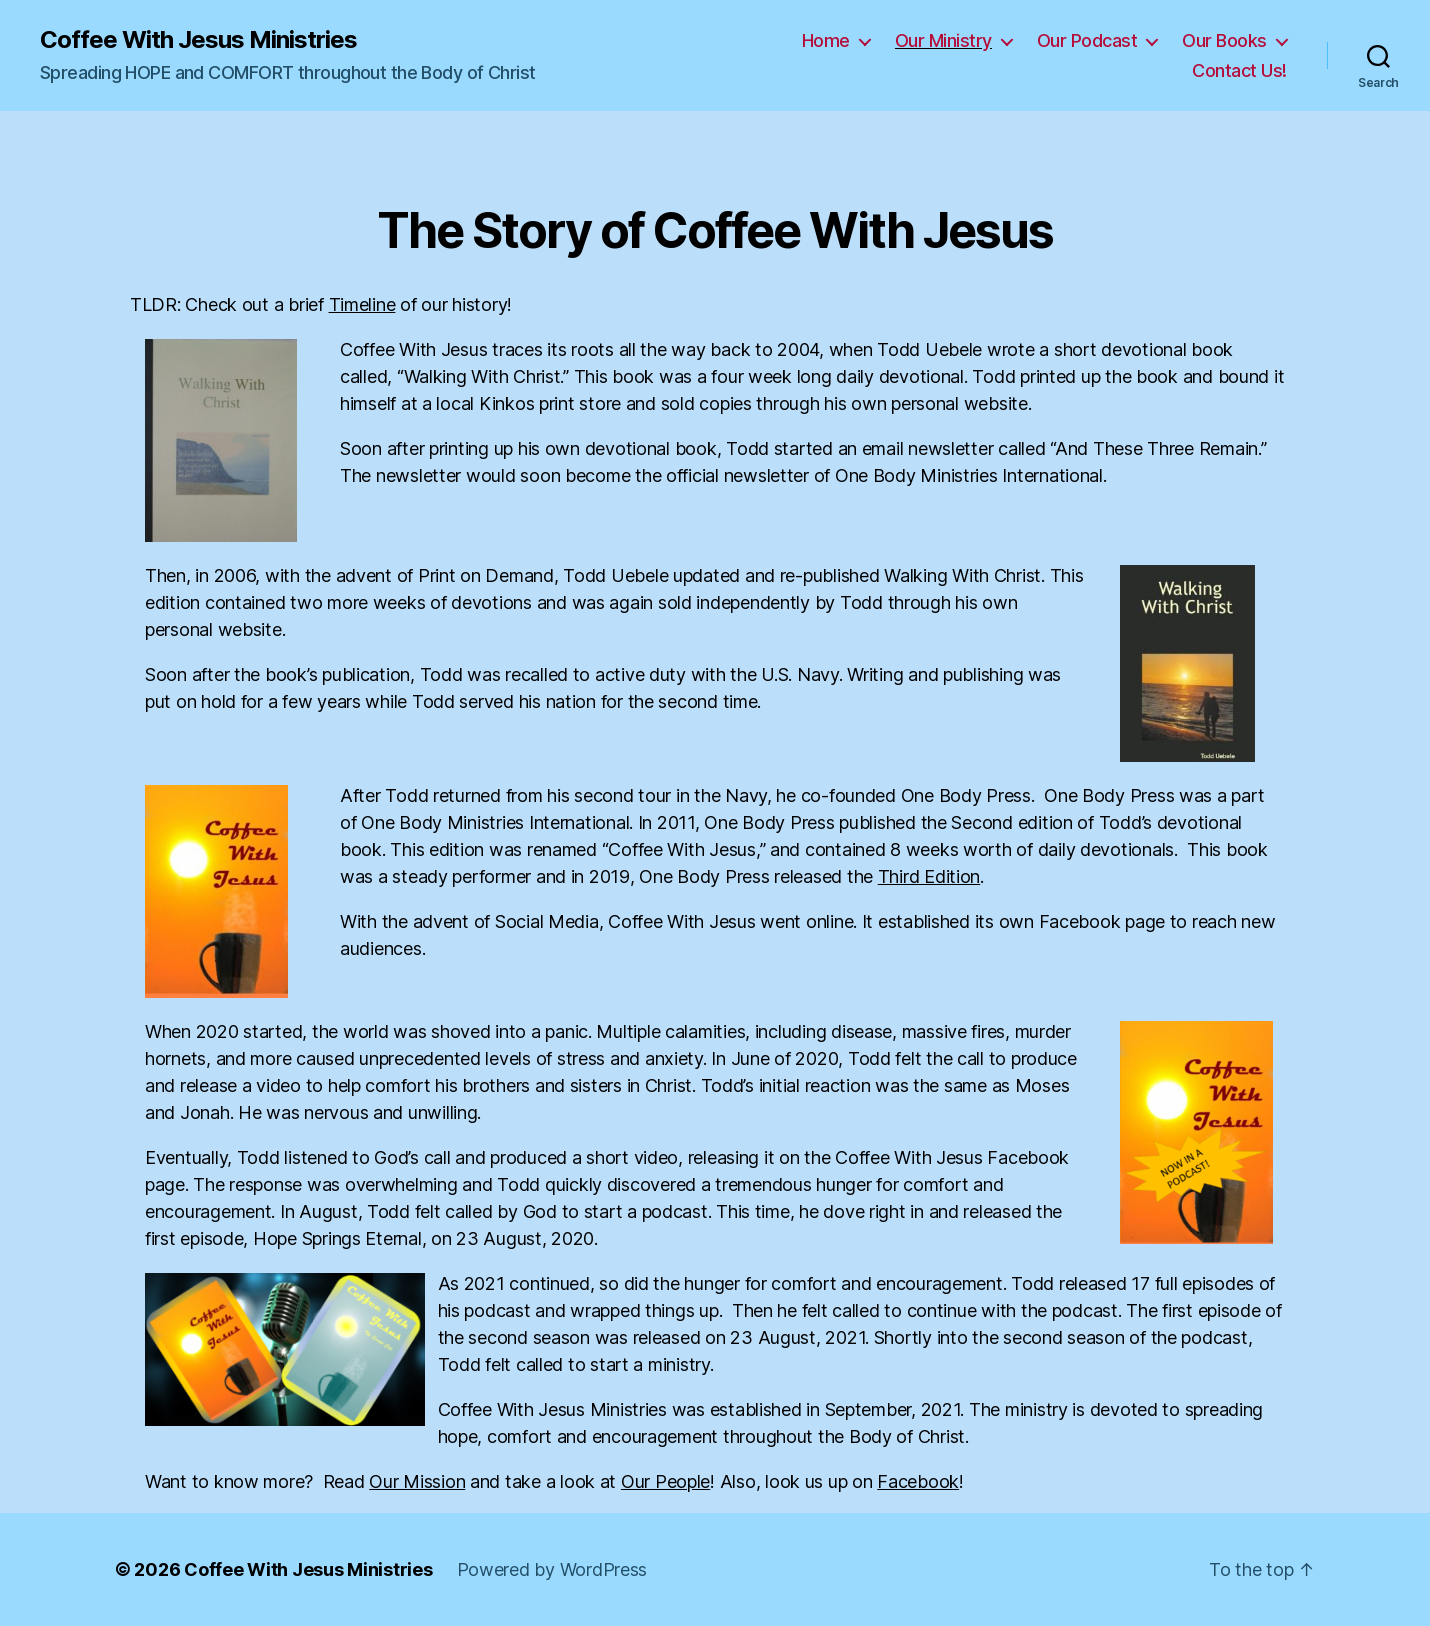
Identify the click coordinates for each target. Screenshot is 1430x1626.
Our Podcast (1087, 40)
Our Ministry (943, 40)
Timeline (362, 304)
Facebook (918, 1481)
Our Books (1224, 40)
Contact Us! (1239, 70)
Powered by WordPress (552, 1569)
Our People (665, 1481)
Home (826, 40)
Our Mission (417, 1481)
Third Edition (929, 876)
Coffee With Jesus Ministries (198, 40)
